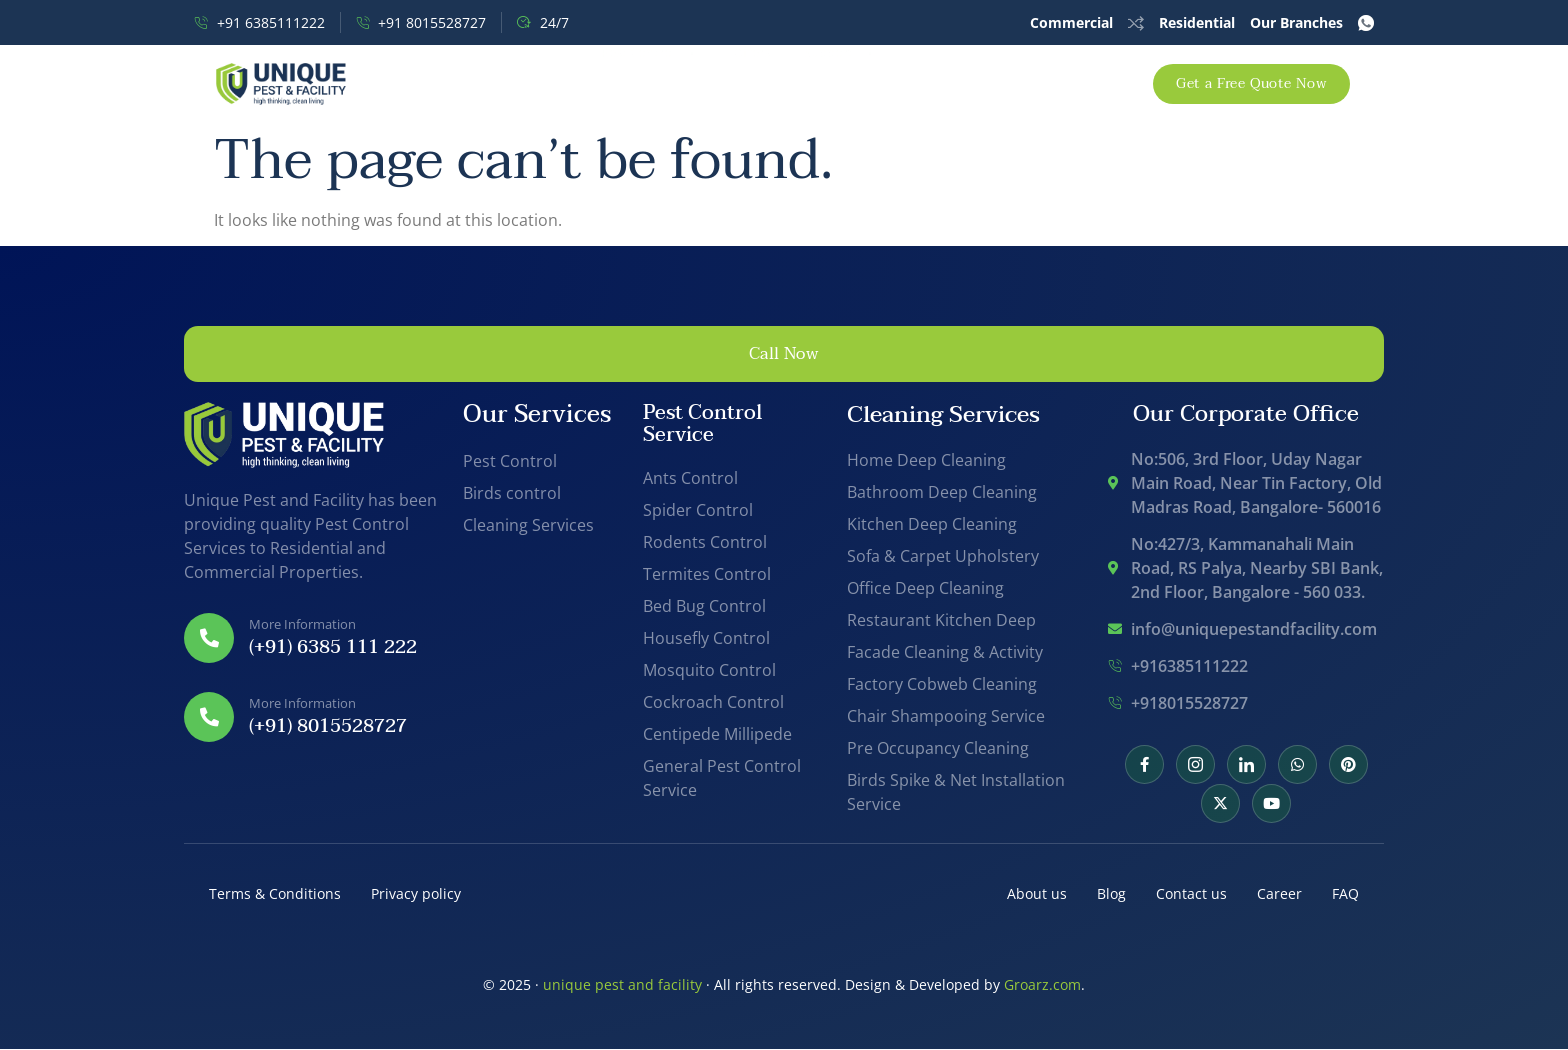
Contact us (1191, 895)
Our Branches (1296, 22)
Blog (1111, 895)
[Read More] (316, 639)
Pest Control (634, 83)
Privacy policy (416, 895)
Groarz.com (1042, 985)
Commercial (1071, 22)
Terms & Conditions (275, 895)
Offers (752, 83)
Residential (1197, 22)
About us (1037, 895)
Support (854, 83)
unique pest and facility (622, 985)
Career (1279, 895)
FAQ (1345, 895)
